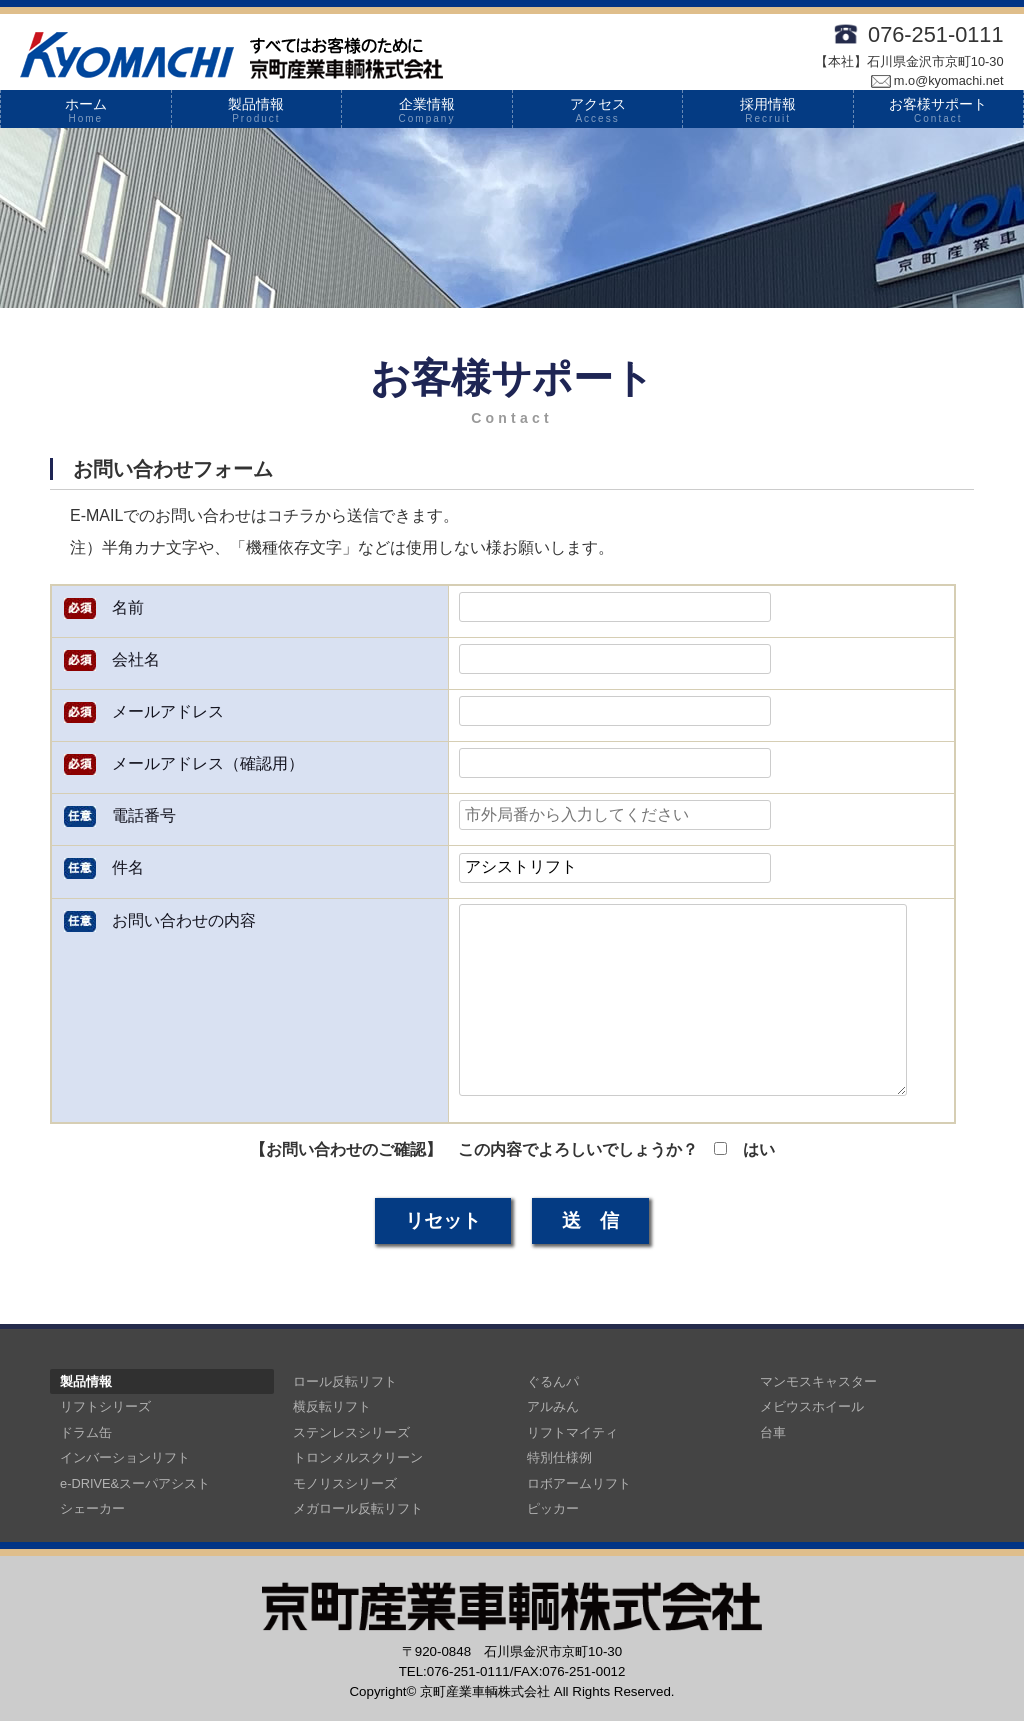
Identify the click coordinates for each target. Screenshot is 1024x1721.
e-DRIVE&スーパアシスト (135, 1483)
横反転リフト (332, 1406)
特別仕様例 (559, 1457)
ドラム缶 (86, 1432)
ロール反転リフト (345, 1381)
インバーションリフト (125, 1457)
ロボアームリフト (579, 1483)
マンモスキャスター (818, 1381)
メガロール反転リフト (358, 1508)
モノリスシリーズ (345, 1483)
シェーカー (92, 1508)
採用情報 (768, 110)
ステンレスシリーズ (351, 1432)
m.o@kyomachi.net (937, 80)
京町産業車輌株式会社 (485, 1691)
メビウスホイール (812, 1406)
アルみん (553, 1406)
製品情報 (257, 110)
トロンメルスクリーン (358, 1457)
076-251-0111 (935, 34)
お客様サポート (938, 110)
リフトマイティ (572, 1432)
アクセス (598, 110)
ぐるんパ (553, 1381)
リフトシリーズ (105, 1406)
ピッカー (553, 1508)
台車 (773, 1432)
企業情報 (427, 110)
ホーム (86, 110)
